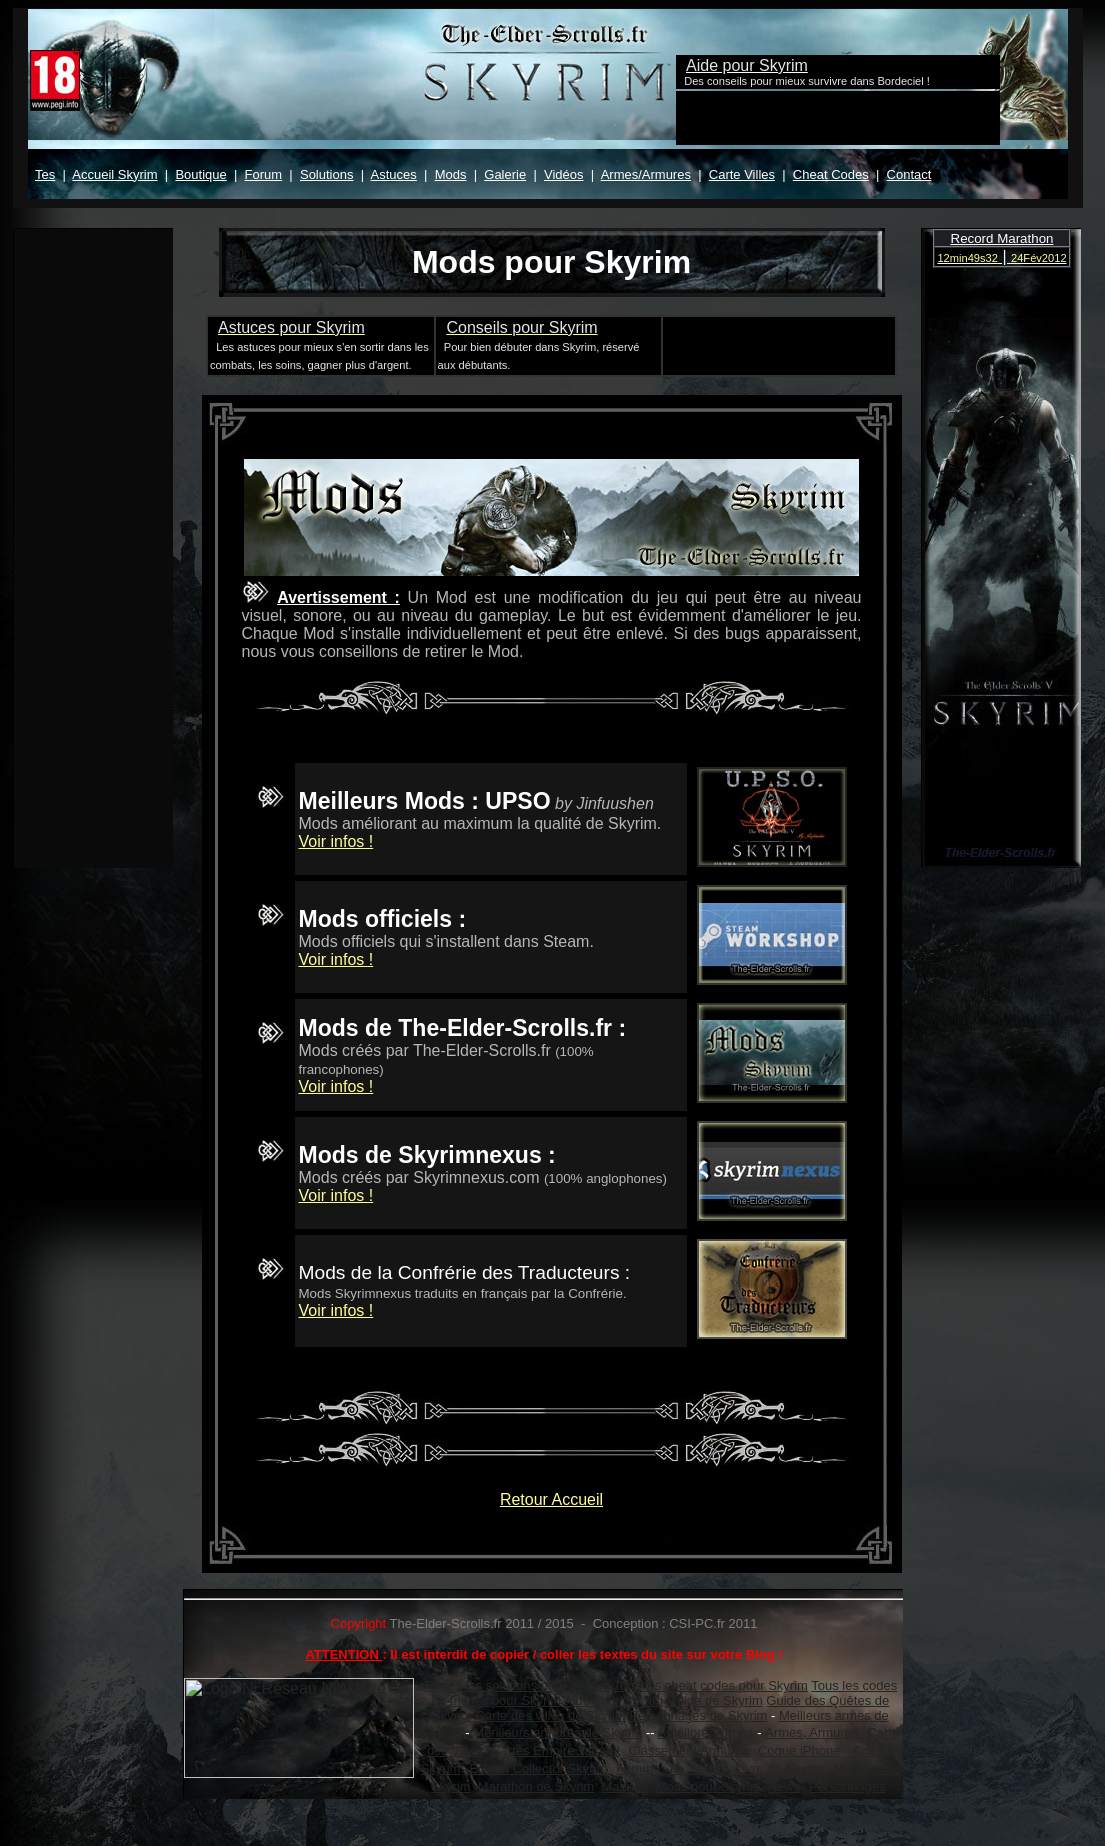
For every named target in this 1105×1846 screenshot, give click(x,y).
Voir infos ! (336, 841)
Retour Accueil (551, 1499)
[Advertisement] (775, 344)
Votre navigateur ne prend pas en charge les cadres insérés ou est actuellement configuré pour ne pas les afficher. (548, 108)
